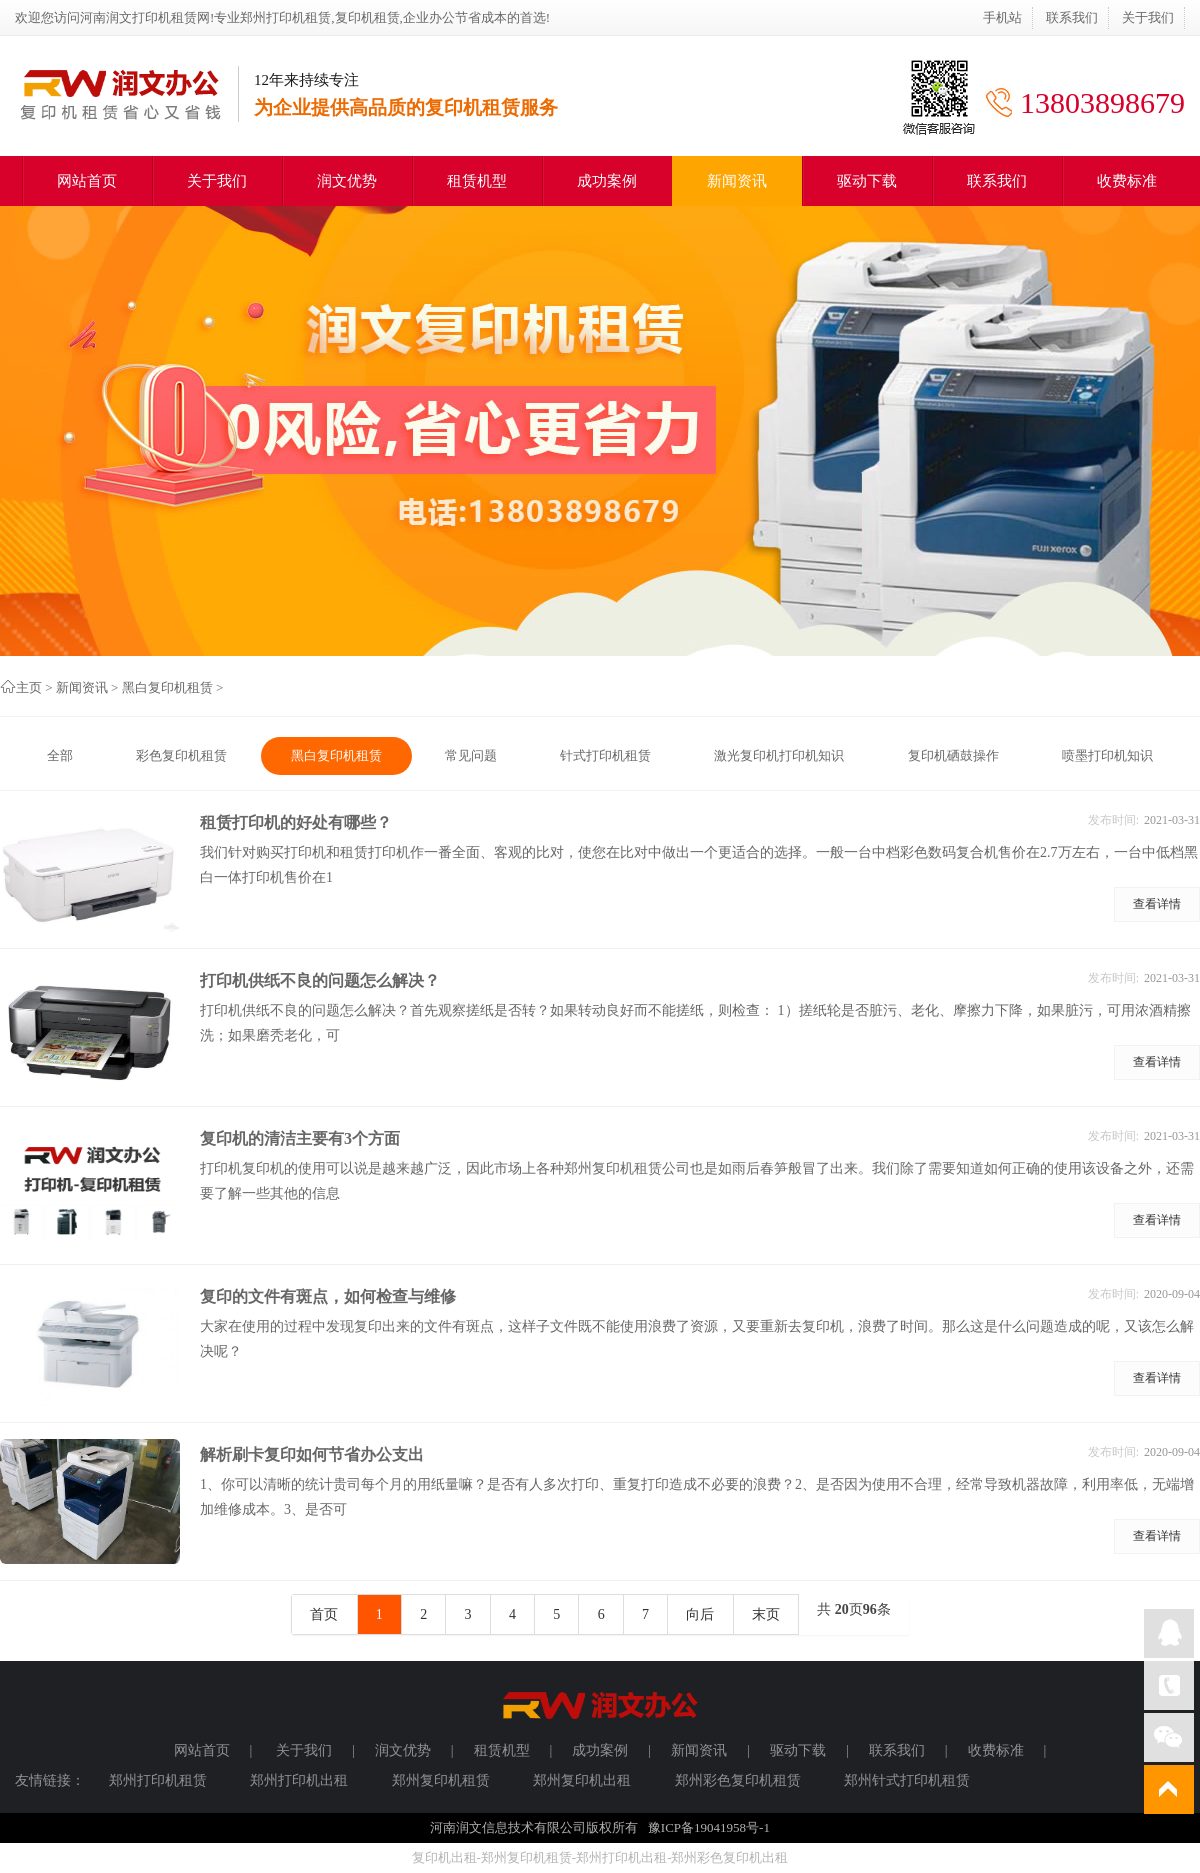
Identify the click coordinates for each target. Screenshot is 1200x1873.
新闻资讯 (737, 181)
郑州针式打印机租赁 (907, 1780)
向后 (700, 1614)
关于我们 (1148, 17)
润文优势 (347, 181)
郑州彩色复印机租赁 (738, 1780)
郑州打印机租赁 (158, 1780)
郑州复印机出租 (582, 1780)
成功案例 (607, 181)
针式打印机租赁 (605, 755)
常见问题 (471, 755)
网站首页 (87, 181)
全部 (60, 755)
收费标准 (1127, 181)
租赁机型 (477, 181)
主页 (29, 687)
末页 (766, 1614)
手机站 (1002, 17)
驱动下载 (867, 181)
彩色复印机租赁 (181, 755)
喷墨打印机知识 (1107, 755)
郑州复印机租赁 (441, 1780)
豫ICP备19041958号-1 (709, 1827)
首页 (324, 1614)
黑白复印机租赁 (167, 687)
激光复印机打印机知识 (779, 755)
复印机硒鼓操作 (953, 755)
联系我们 (1072, 17)
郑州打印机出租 (299, 1780)
